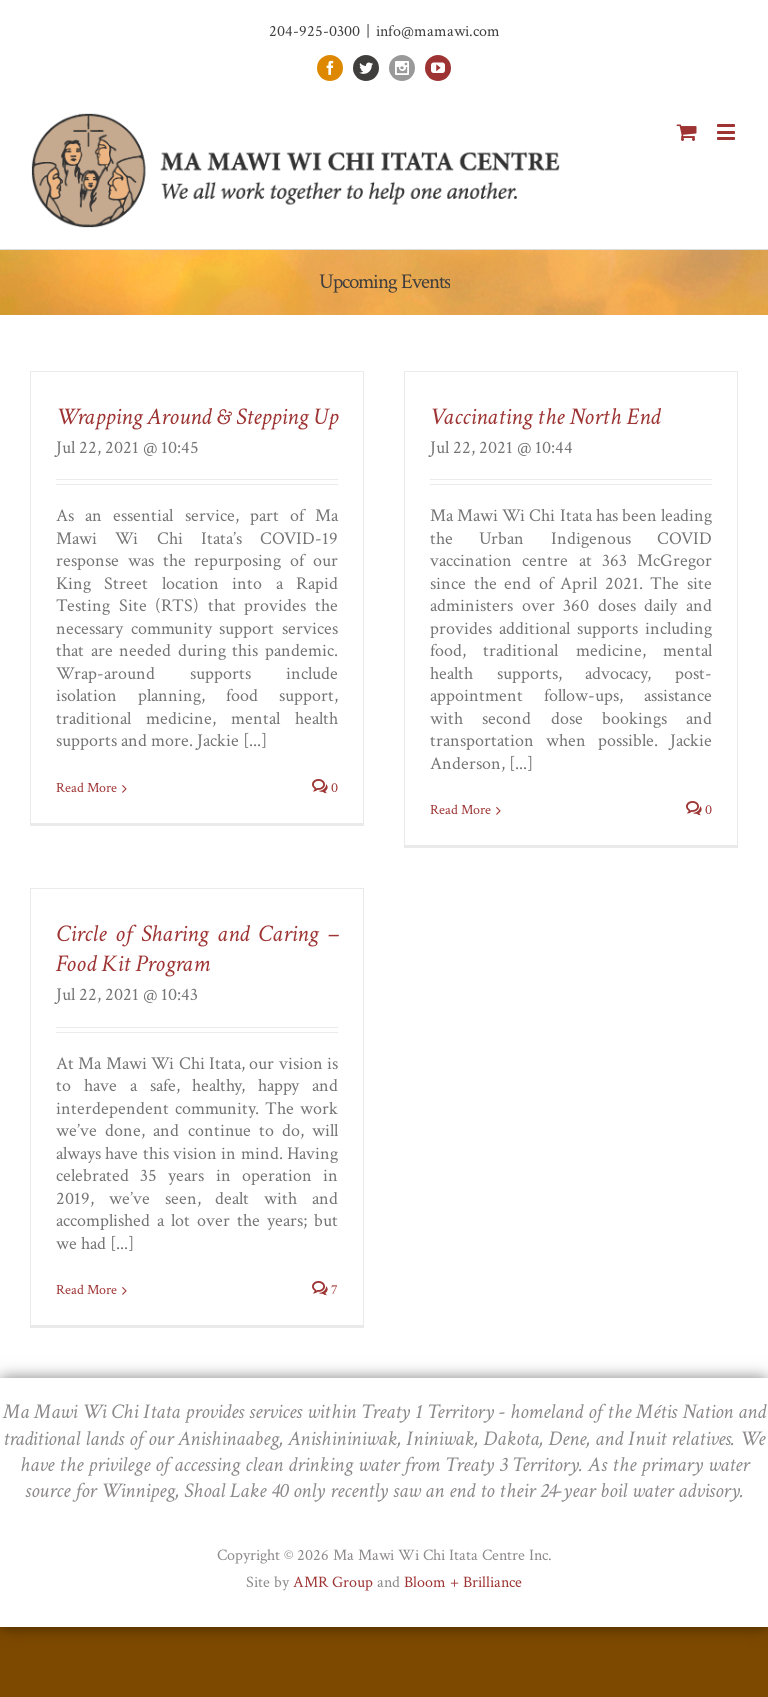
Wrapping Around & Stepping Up (197, 416)
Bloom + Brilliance (463, 1582)
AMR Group (333, 1582)
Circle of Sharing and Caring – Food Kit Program (197, 948)
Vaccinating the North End (545, 416)
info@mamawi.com (438, 31)
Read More (86, 788)
